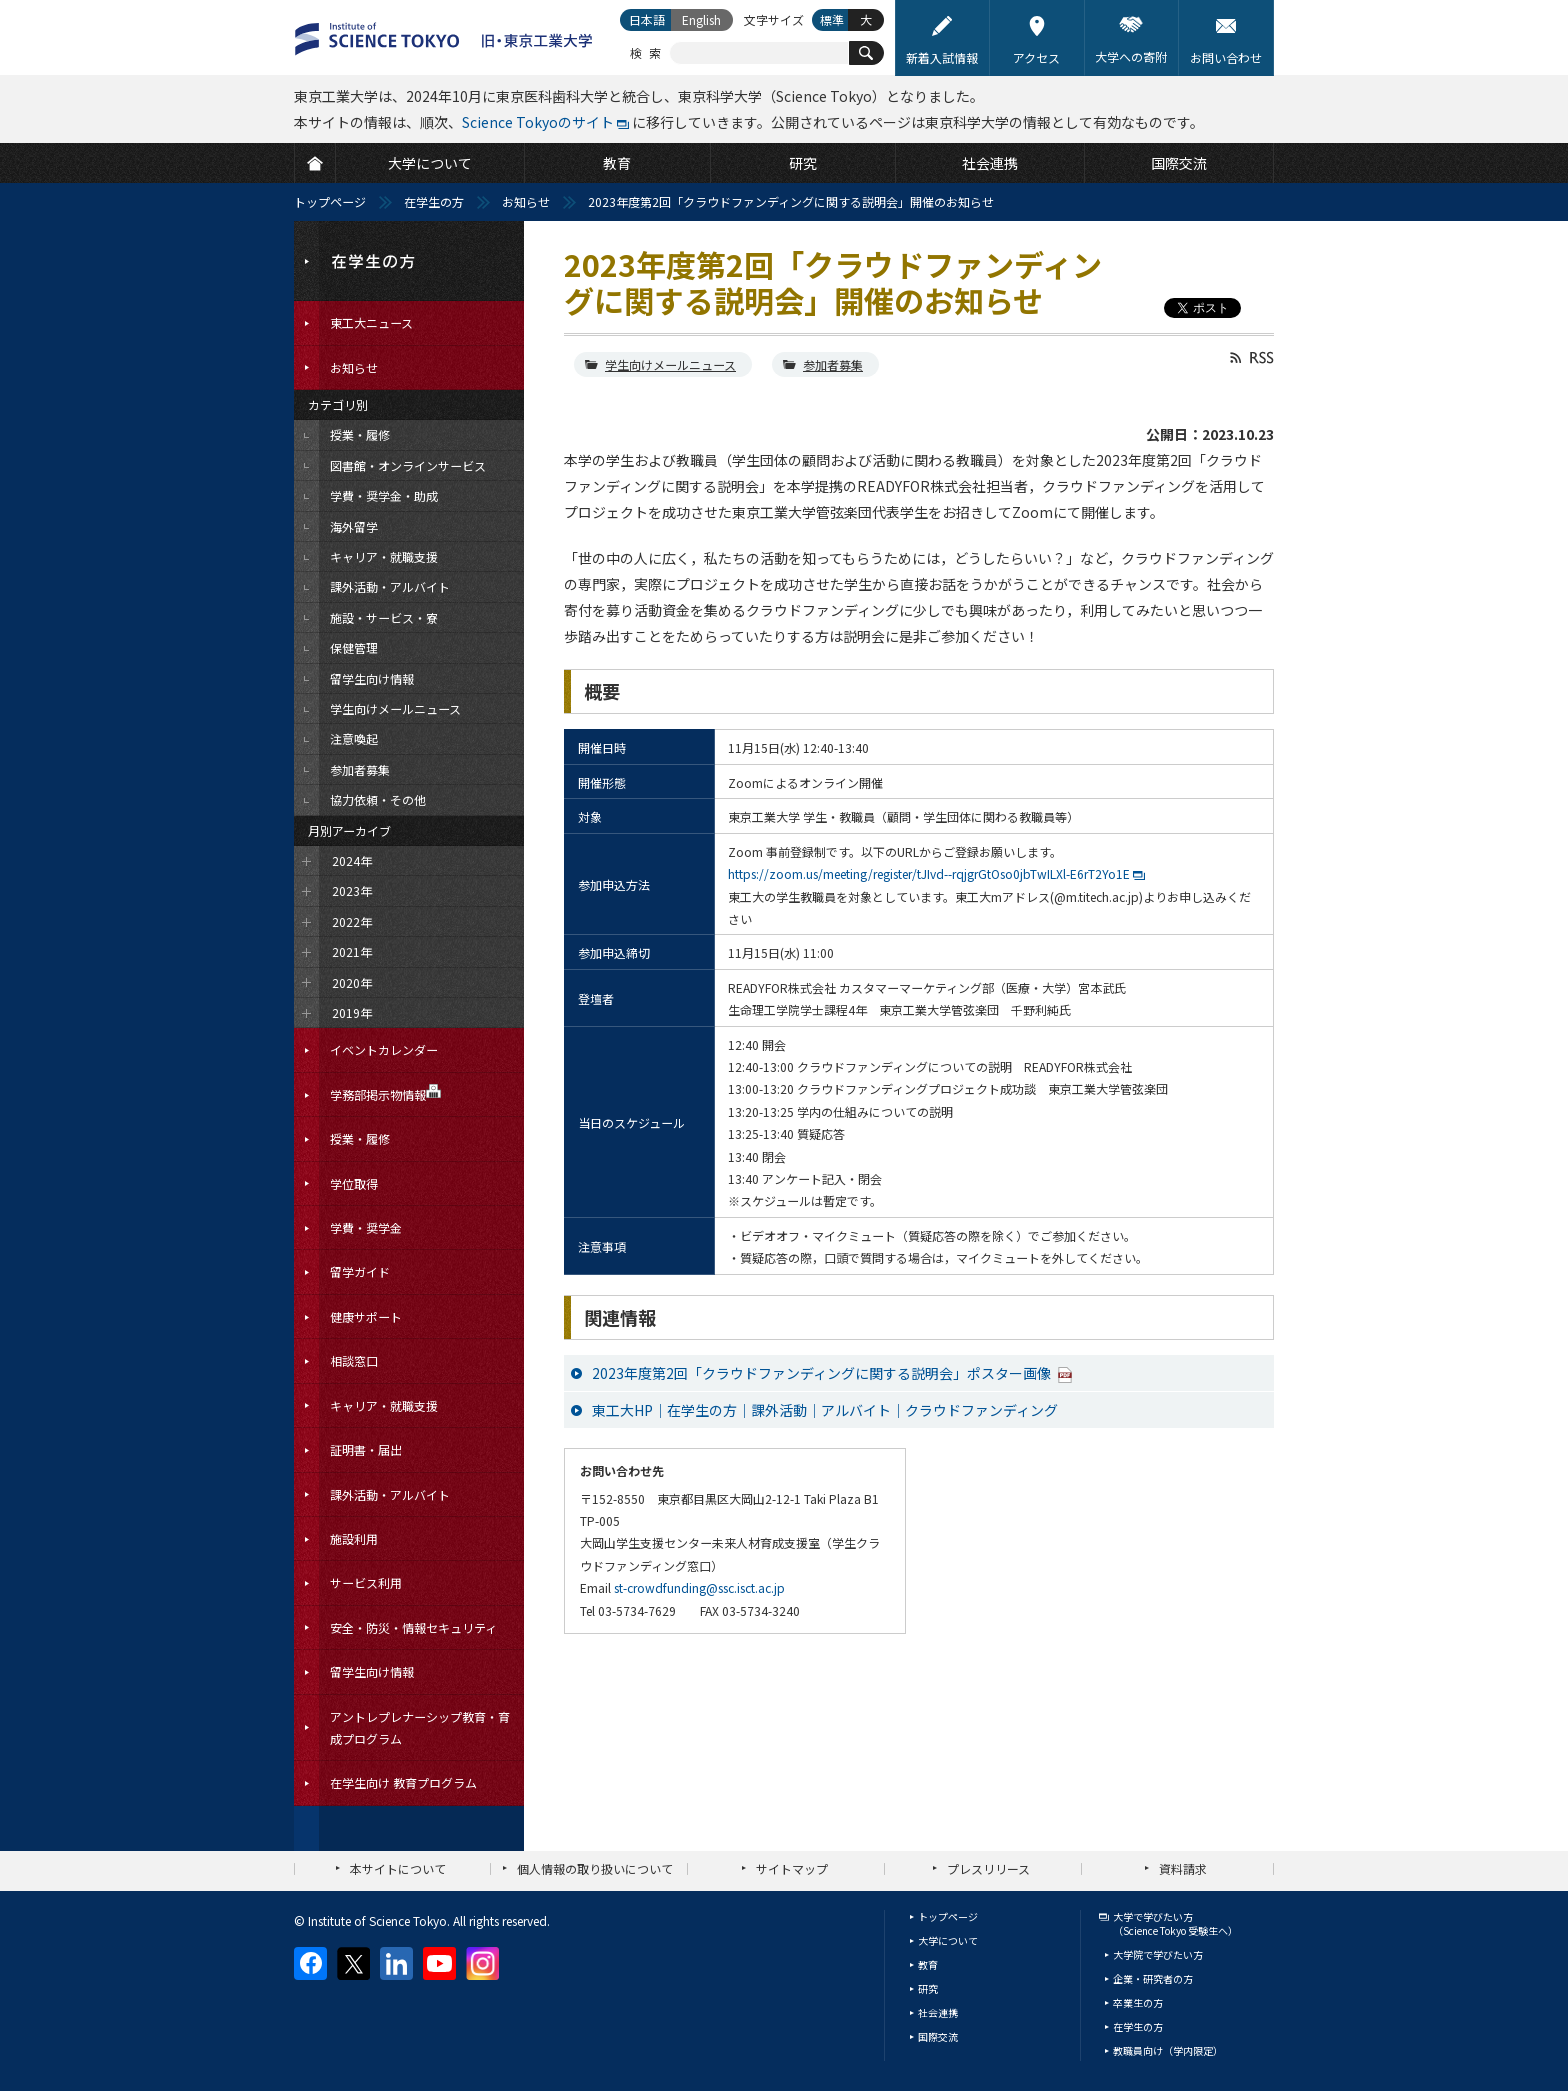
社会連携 (938, 2012)
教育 (928, 1964)
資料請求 (1183, 1868)
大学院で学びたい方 (1158, 1954)
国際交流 (938, 2036)
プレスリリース (988, 1868)
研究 (928, 1988)
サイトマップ (792, 1868)
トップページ (330, 201)
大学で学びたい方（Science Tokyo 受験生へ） (1175, 1923)
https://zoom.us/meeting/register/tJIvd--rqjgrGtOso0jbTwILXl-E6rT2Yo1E (929, 873)
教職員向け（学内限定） (1168, 2050)
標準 (832, 19)
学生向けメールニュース (670, 364)
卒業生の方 (1138, 2002)
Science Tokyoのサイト (538, 122)
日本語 (647, 19)
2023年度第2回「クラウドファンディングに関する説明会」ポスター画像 (823, 1373)
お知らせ (526, 201)
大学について (948, 1940)
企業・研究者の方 (1153, 1978)
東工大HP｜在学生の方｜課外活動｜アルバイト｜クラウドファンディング (825, 1410)
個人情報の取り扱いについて (595, 1868)
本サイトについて (398, 1868)
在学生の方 (434, 201)
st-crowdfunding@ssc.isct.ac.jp (699, 1587)
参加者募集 (833, 364)
